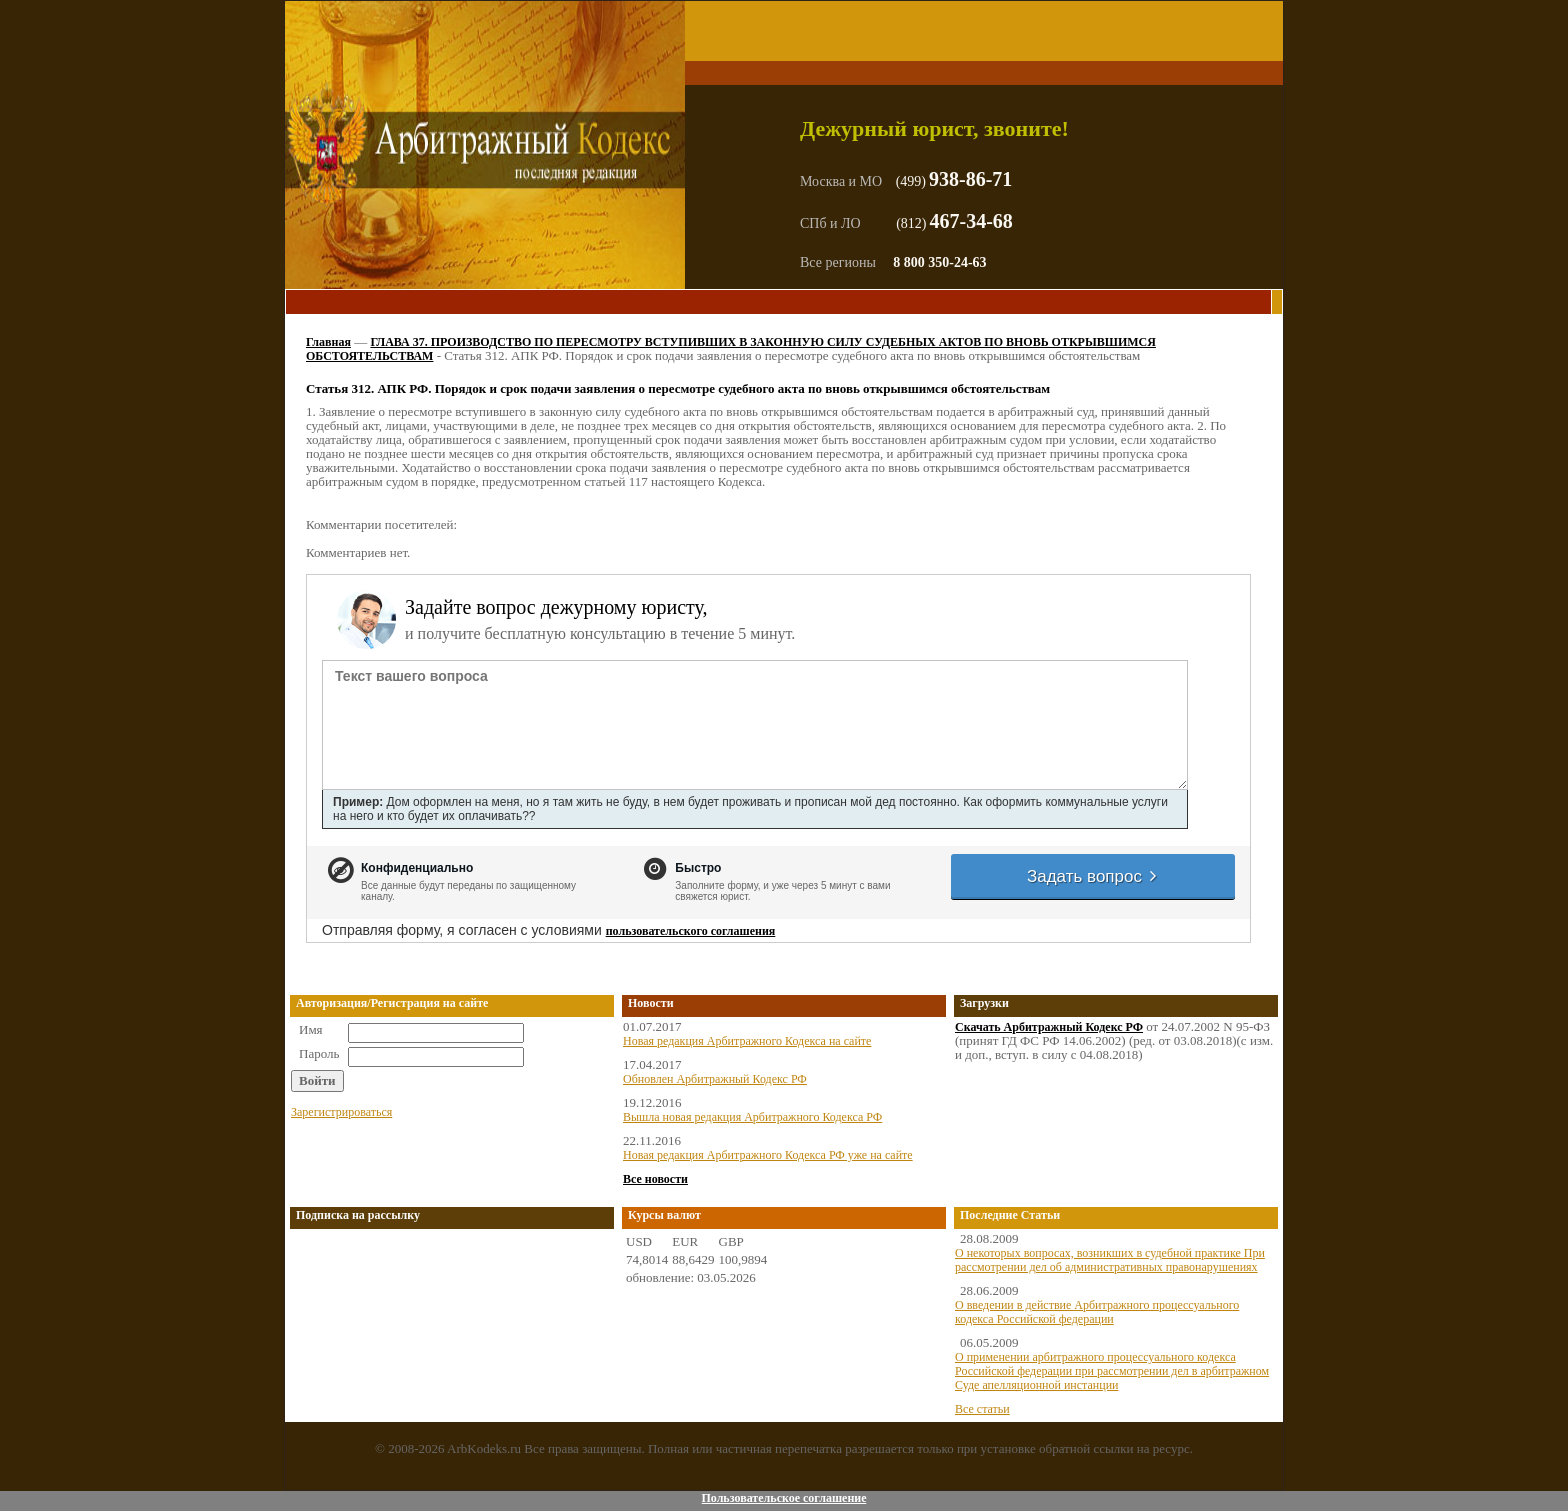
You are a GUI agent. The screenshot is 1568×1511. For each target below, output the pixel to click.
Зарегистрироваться (341, 1112)
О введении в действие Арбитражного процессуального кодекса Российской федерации (1097, 1312)
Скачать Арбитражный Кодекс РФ (1049, 1027)
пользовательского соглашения (691, 931)
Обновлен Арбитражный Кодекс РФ (715, 1079)
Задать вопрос (1093, 876)
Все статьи (982, 1409)
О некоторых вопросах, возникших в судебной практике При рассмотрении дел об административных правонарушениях (1110, 1260)
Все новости (655, 1179)
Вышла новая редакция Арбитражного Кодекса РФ (752, 1117)
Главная (328, 342)
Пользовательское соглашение (783, 1498)
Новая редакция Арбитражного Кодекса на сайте (747, 1041)
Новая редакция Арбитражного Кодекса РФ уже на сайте (768, 1155)
